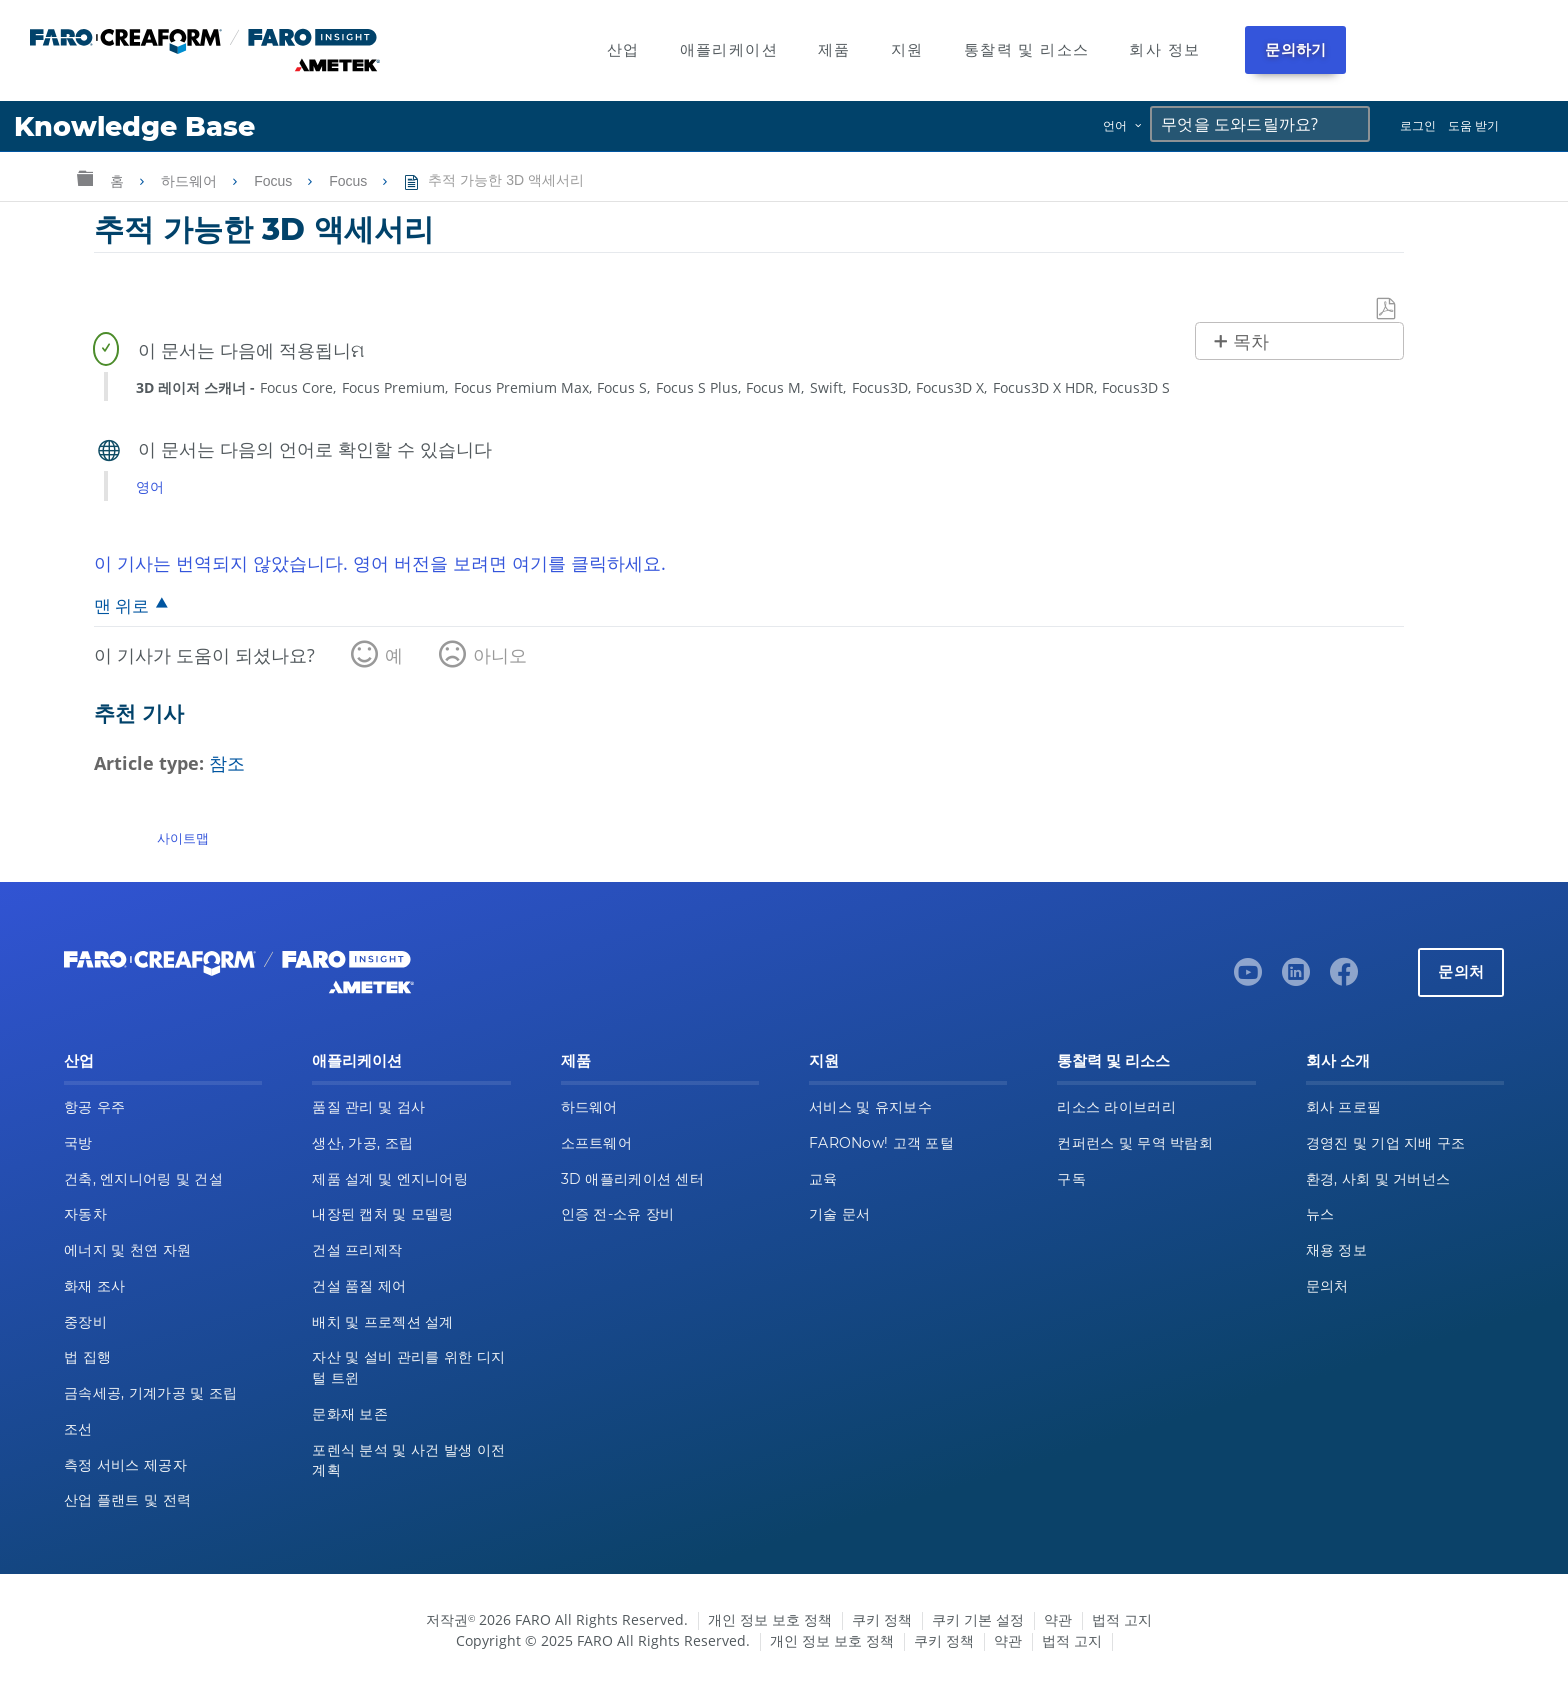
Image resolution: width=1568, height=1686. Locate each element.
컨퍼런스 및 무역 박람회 (1135, 1143)
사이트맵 (183, 838)
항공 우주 (94, 1107)
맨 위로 (121, 605)
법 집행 (87, 1357)
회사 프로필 (1344, 1107)
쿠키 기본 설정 (978, 1619)
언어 (1115, 125)
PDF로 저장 (1387, 309)
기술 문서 (839, 1214)
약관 (1058, 1619)
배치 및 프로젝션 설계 (382, 1322)
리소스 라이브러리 (1116, 1107)
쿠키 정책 (882, 1619)
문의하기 (1295, 49)
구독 (1071, 1179)
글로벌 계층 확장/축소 (85, 177)
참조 (227, 763)
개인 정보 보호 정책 (770, 1619)
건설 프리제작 (357, 1250)
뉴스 (1320, 1214)
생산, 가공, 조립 (362, 1143)
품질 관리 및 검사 (368, 1107)
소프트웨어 (596, 1143)
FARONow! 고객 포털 (881, 1143)
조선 (78, 1429)
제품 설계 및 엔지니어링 (390, 1179)
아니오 (500, 655)
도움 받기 (1473, 125)
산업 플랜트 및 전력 (127, 1500)
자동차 (85, 1214)
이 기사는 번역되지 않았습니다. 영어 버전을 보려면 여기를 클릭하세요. (380, 563)
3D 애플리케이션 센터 (632, 1179)
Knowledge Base (134, 126)
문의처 (1461, 971)
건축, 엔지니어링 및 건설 (143, 1179)
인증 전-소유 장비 (618, 1214)
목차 (1251, 342)
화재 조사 (94, 1286)
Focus (275, 181)
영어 (150, 486)
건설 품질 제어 (359, 1286)
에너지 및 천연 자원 (127, 1250)
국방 (78, 1143)
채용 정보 (1336, 1250)
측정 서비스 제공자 (125, 1465)
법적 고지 (1122, 1619)
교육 (823, 1179)
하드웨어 (191, 181)
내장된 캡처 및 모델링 (382, 1214)
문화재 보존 (350, 1414)
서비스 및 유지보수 (870, 1107)
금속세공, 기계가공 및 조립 (150, 1393)
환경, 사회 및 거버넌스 (1378, 1179)
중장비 (85, 1322)
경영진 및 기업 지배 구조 (1386, 1143)
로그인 (1418, 125)
